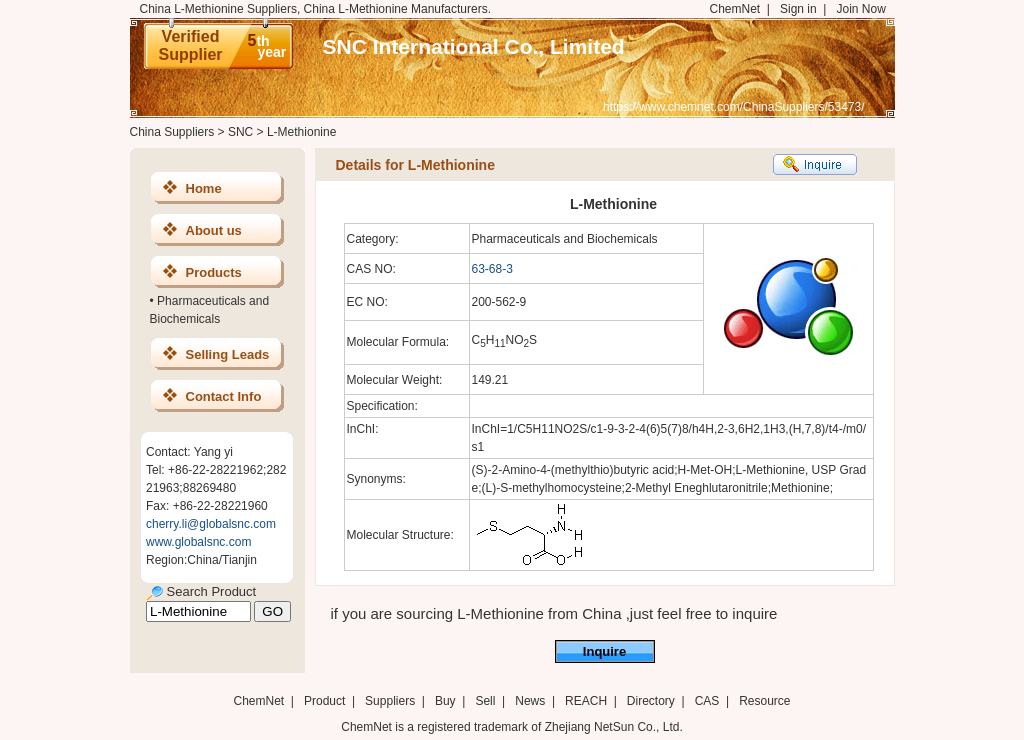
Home (204, 188)
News (530, 701)
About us (214, 230)
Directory (651, 701)
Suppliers (390, 701)
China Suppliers (172, 132)
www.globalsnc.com (198, 542)
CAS (707, 701)
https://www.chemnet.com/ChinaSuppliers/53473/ (733, 107)
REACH (586, 701)
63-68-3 (492, 269)
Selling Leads (228, 354)
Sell (485, 701)
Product (326, 701)
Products (214, 272)
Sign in (798, 9)
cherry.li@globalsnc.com (211, 524)
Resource (764, 701)
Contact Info (224, 396)
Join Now (860, 9)
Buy (445, 701)
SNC (240, 132)
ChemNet (735, 9)
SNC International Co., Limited (474, 46)
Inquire (604, 651)
